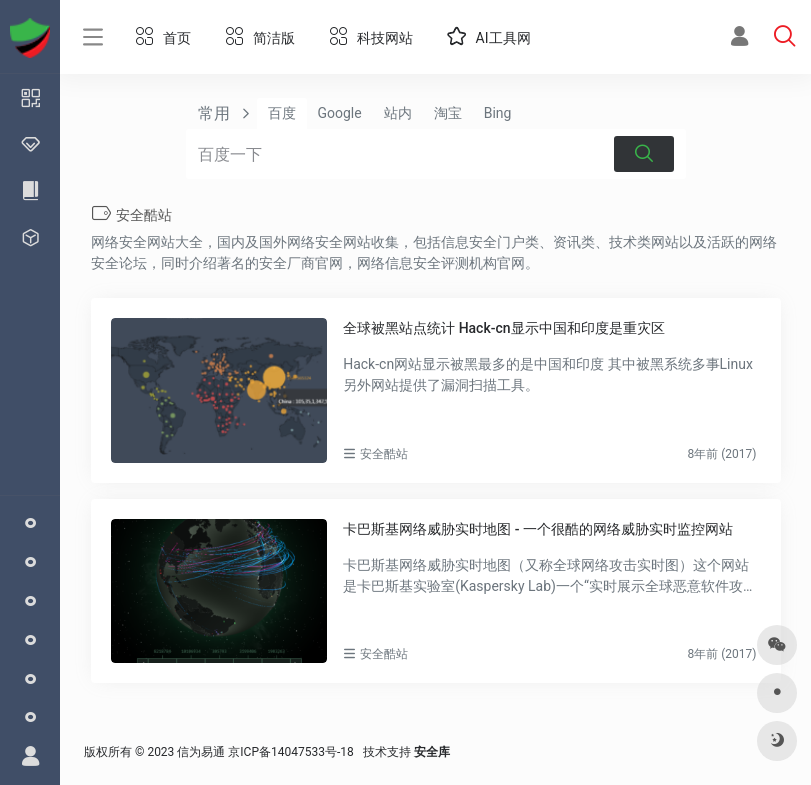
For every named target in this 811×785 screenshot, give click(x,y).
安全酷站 (384, 454)
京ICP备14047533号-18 (290, 752)
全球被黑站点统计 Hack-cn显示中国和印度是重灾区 (503, 328)
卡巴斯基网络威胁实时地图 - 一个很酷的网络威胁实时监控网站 (538, 529)
